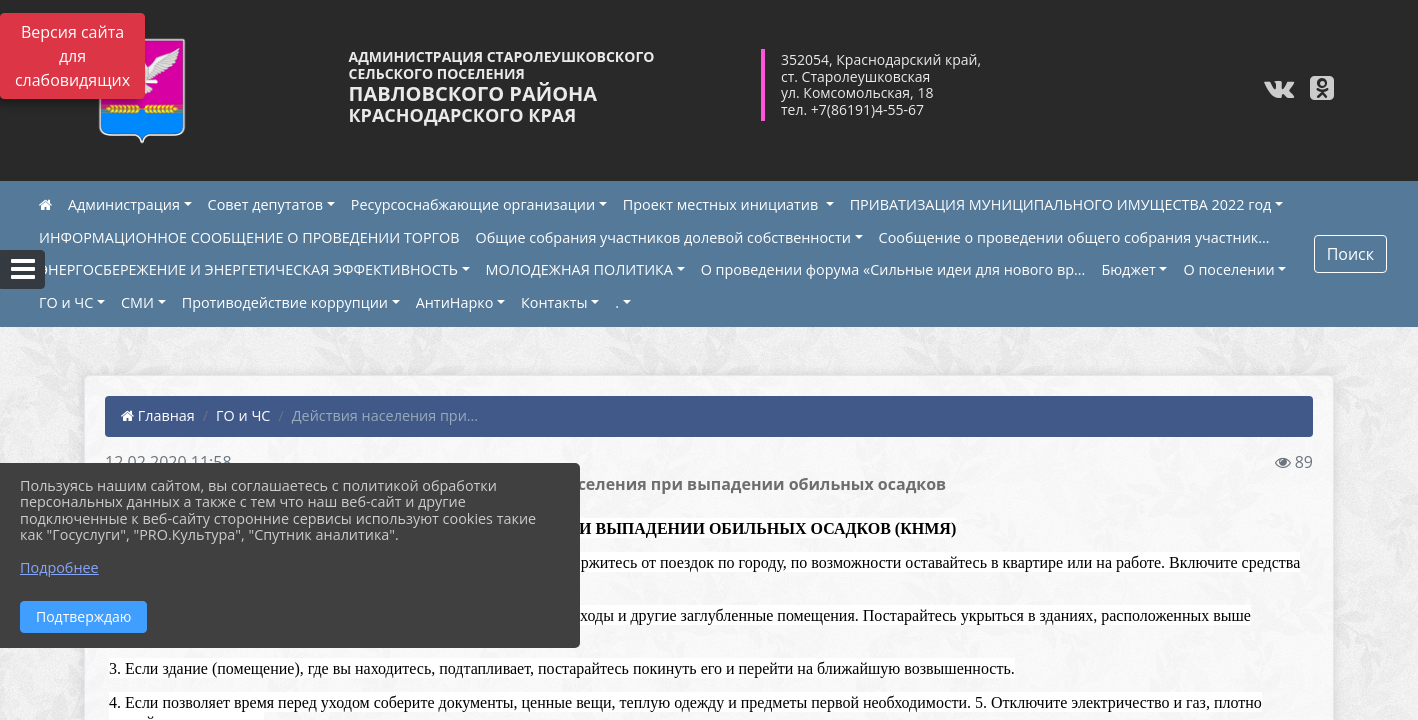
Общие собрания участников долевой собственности (663, 237)
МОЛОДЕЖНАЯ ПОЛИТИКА (579, 269)
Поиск (1350, 254)
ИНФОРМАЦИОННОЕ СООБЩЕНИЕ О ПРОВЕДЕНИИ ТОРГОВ (249, 237)
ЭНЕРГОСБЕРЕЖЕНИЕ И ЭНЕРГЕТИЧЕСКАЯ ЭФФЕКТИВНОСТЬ (248, 269)
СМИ (137, 302)
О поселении (1228, 269)
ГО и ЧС (66, 302)
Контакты (554, 302)
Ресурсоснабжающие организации (473, 204)
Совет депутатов (266, 204)
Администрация (124, 204)
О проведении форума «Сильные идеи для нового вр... (893, 269)
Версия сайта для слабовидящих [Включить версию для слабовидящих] (72, 56)
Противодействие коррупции (285, 302)
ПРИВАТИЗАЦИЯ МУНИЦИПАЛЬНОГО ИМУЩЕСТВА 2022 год (1061, 204)
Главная (158, 415)
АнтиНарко (455, 302)
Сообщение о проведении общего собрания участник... (1074, 237)
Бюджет (1128, 269)
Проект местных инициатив (722, 204)
